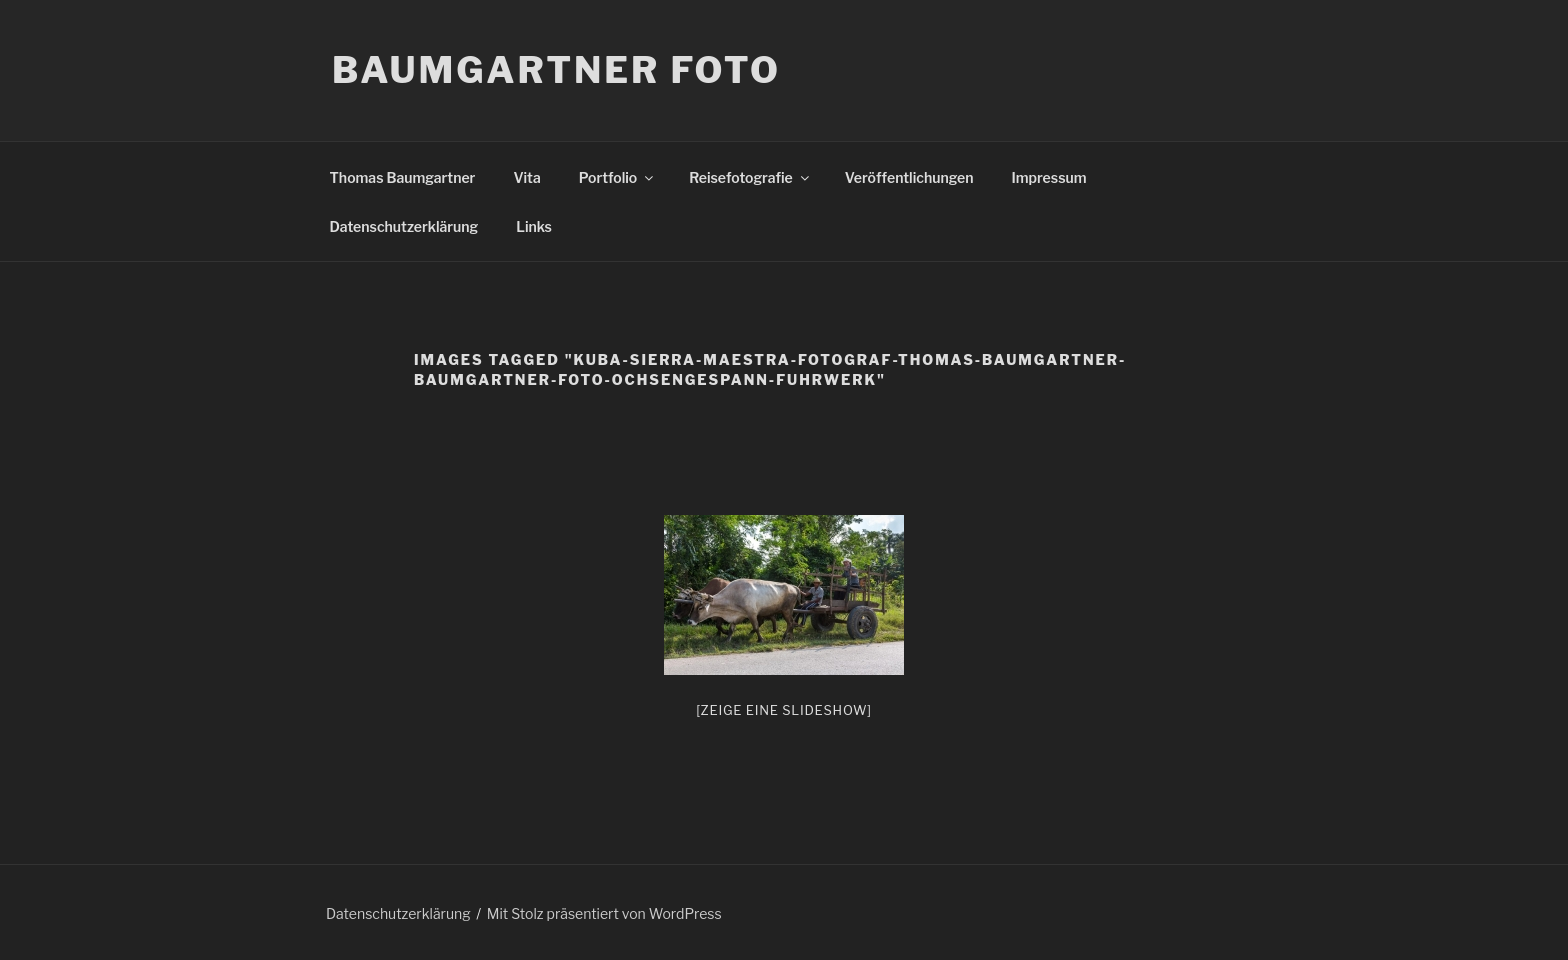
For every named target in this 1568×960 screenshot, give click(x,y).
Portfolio (617, 177)
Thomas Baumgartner (403, 177)
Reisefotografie (750, 177)
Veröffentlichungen (909, 177)
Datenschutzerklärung (404, 226)
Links (534, 226)
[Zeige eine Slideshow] (784, 710)
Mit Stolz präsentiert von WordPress (604, 913)
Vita (526, 177)
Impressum (1049, 177)
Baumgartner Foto (556, 70)
